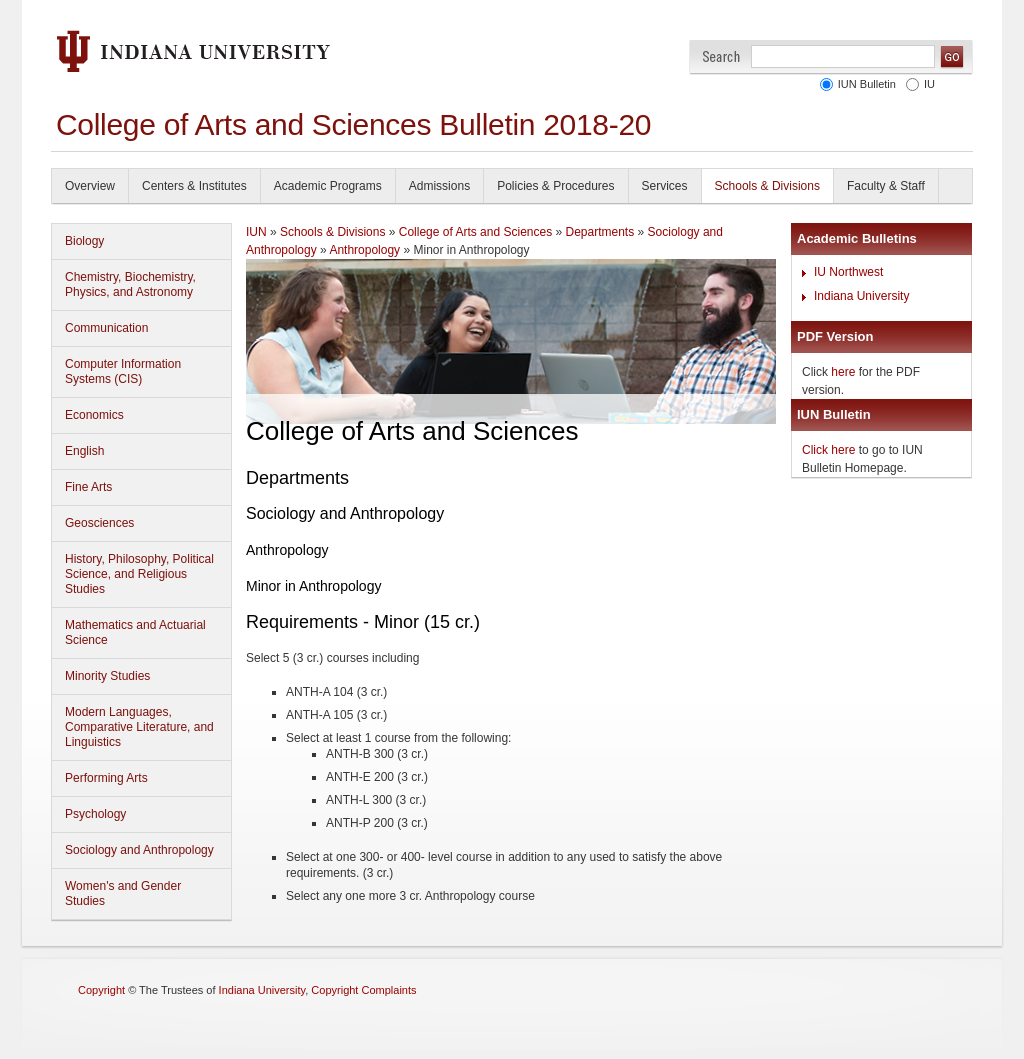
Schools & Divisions (767, 186)
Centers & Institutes (194, 186)
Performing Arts (106, 778)
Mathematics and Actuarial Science (135, 632)
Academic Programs (328, 186)
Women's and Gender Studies (123, 893)
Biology (84, 241)
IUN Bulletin (867, 84)
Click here (828, 450)
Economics (94, 415)
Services (665, 186)
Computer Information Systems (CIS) (123, 371)
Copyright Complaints (363, 990)
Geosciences (99, 523)
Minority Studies (107, 676)
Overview (90, 186)
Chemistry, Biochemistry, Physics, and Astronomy (130, 284)
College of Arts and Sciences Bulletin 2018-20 (353, 124)
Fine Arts (88, 487)
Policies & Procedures (555, 186)
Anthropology (364, 250)
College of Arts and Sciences (475, 232)
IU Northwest (848, 272)
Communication (106, 328)
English (84, 451)
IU (929, 84)
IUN (256, 232)
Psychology (95, 814)
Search (721, 56)
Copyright (101, 990)
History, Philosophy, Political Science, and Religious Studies (139, 574)
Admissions (439, 186)
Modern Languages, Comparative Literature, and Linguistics (139, 727)
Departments (600, 232)
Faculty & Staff (886, 186)
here (843, 372)
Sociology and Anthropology (139, 850)
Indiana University (861, 296)
